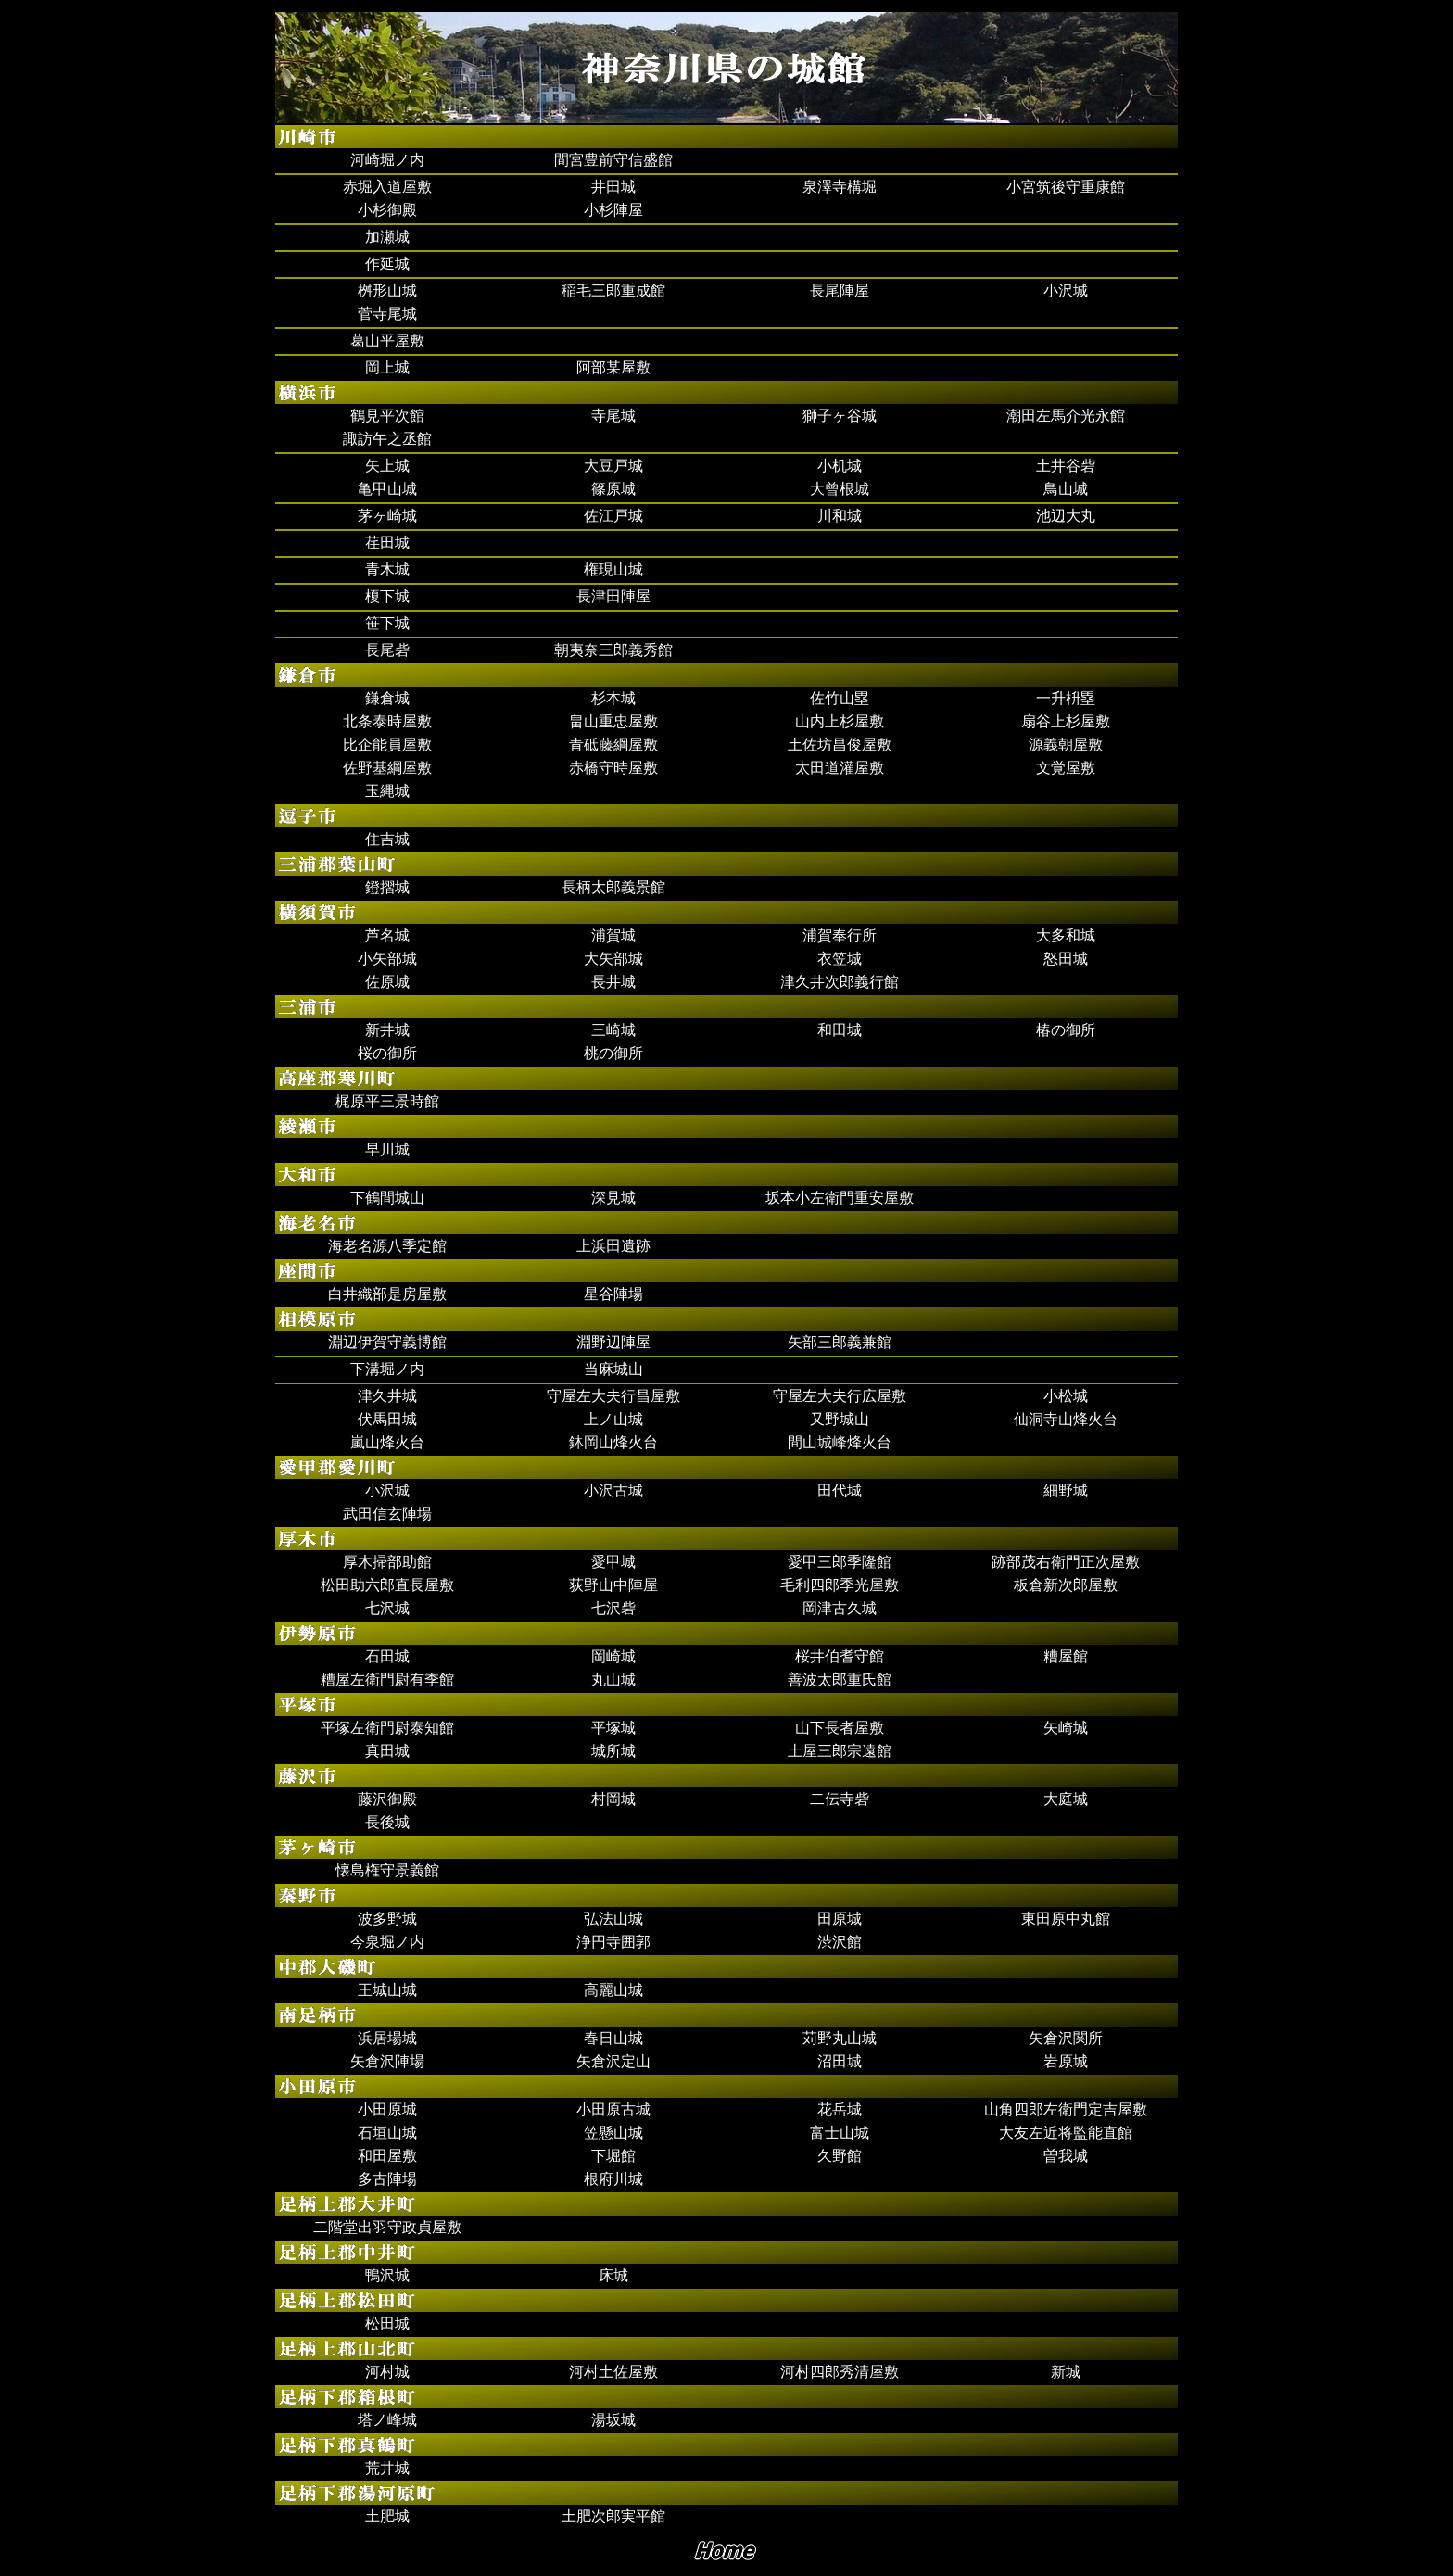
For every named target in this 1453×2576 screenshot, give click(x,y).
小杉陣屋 (613, 210)
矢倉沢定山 (613, 2061)
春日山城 (613, 2038)
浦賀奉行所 (839, 935)
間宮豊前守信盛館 (613, 160)
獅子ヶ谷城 (839, 415)
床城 (613, 2275)
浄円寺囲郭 (613, 1942)
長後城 (387, 1822)
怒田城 (1065, 958)
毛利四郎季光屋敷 (839, 1585)
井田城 (613, 187)
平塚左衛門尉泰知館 (387, 1728)
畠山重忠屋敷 (613, 721)
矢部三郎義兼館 (839, 1342)
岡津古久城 (839, 1608)
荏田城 (387, 542)
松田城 (387, 2323)
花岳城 (839, 2109)
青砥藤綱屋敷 (613, 744)
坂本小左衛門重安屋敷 (839, 1198)
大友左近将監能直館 (1065, 2132)
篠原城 (613, 489)
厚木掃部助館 (387, 1562)
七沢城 (387, 1608)
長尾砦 (387, 650)
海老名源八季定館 (387, 1246)
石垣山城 (387, 2132)
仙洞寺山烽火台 (1066, 1419)
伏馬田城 (387, 1419)
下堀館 (613, 2156)
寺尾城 (613, 415)
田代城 (839, 1490)
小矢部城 (387, 958)
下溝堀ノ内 (387, 1369)
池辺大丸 (1065, 516)
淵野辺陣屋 (613, 1342)
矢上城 (387, 466)
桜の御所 (387, 1053)
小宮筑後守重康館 (1065, 187)
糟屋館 (1065, 1656)
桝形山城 (387, 290)
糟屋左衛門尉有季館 (387, 1679)
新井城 (387, 1030)
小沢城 (1065, 290)
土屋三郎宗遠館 (839, 1751)
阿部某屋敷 (613, 367)
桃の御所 (613, 1053)
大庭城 (1065, 1799)
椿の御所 (1065, 1030)
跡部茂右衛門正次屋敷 (1066, 1562)
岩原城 (1065, 2061)
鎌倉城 (387, 698)
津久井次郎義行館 (839, 982)
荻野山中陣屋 (613, 1585)
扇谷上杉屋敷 (1065, 721)
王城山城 (387, 1990)
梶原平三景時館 (387, 1101)
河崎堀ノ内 (387, 160)
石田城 (387, 1656)
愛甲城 (613, 1562)
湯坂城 (613, 2420)
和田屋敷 (387, 2156)
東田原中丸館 (1065, 1918)
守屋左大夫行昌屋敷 (613, 1396)
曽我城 (1065, 2156)
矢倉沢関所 (1066, 2038)
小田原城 (387, 2109)
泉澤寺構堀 (839, 187)
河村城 (387, 2372)
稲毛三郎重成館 (613, 290)
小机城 (839, 466)
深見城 (613, 1198)
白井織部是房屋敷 (387, 1294)
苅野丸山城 (839, 2038)
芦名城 (387, 935)
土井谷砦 (1065, 466)
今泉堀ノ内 (387, 1942)
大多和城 (1065, 935)
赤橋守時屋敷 (613, 768)
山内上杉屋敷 (839, 721)
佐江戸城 (613, 516)
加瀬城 (387, 237)
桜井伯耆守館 (839, 1656)
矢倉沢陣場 (387, 2061)
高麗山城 (613, 1990)
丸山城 (613, 1679)
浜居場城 (387, 2038)
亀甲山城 (387, 489)
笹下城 (387, 623)
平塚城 (613, 1728)
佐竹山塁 (839, 698)
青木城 (387, 569)
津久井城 (387, 1396)
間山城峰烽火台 (839, 1442)
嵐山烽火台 (387, 1442)
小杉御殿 (387, 210)
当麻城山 (613, 1369)
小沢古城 (613, 1490)
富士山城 (839, 2132)
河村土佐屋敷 (613, 2372)
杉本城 (613, 698)
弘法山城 (613, 1918)
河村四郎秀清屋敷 (839, 2372)
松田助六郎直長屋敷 (387, 1585)
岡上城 (387, 367)
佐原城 (387, 982)
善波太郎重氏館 (839, 1679)
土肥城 (387, 2516)
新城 (1065, 2372)
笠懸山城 (613, 2132)
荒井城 (387, 2468)
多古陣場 (387, 2179)
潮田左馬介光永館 (1065, 415)
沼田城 (839, 2061)
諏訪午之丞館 (387, 439)
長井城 (613, 982)
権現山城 (613, 569)
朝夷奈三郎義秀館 (613, 650)
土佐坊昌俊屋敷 (839, 744)
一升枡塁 (1065, 698)
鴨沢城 (387, 2275)
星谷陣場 (613, 1294)
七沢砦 (613, 1608)
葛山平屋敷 (387, 340)
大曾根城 (839, 489)
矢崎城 (1065, 1728)
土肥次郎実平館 (613, 2516)
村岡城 (613, 1799)
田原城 (839, 1918)
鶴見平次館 (387, 415)
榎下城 (387, 596)
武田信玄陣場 (387, 1514)
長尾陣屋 (839, 290)
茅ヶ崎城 (387, 516)
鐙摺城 (387, 887)
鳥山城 (1065, 489)
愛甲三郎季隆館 (839, 1562)
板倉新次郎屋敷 (1066, 1585)
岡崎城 (613, 1656)
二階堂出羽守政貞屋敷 (387, 2227)
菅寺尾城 (387, 314)
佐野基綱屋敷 (387, 768)
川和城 (839, 516)
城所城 (613, 1751)
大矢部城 (613, 958)
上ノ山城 (613, 1419)
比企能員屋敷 (387, 744)
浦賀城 (613, 935)
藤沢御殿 (387, 1799)
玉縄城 (387, 791)
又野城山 (839, 1419)
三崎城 (613, 1030)
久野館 (839, 2156)
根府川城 (613, 2179)
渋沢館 (839, 1942)
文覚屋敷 (1065, 768)
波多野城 (387, 1918)
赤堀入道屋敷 (387, 187)
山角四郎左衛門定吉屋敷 (1065, 2109)
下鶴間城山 (387, 1198)
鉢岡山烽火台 (613, 1442)
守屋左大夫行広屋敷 (839, 1396)
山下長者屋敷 (839, 1728)
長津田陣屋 (613, 596)
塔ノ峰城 (387, 2420)
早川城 (387, 1149)
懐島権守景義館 (387, 1870)
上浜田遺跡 (613, 1246)
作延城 (387, 263)
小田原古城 (613, 2109)
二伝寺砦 (839, 1799)
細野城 (1065, 1490)
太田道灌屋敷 (839, 768)
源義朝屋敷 (1066, 744)
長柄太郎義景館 (613, 887)
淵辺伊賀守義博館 (387, 1342)
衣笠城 (839, 958)
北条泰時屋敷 (387, 721)
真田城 (387, 1751)
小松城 (1065, 1396)
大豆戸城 (613, 466)
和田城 (839, 1030)
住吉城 (387, 839)
